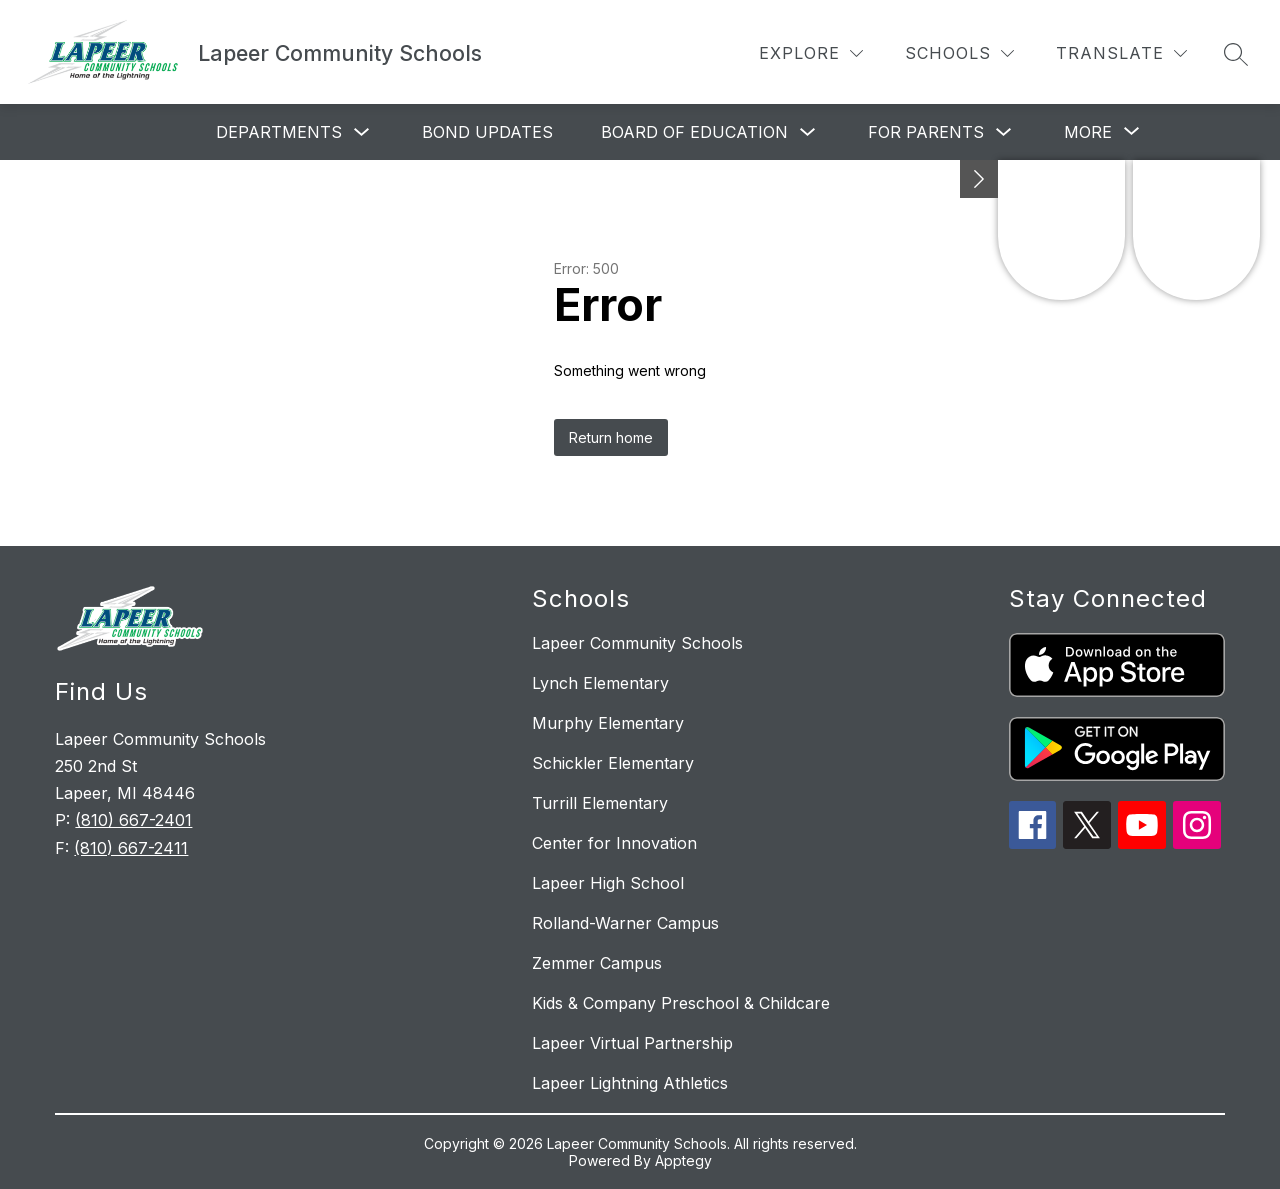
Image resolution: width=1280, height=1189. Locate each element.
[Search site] (1236, 54)
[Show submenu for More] (1088, 132)
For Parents (926, 132)
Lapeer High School (608, 883)
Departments (279, 132)
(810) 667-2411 (131, 848)
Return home (611, 437)
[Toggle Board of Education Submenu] (808, 132)
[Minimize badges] (979, 179)
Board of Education (694, 132)
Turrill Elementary (600, 803)
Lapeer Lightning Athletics (630, 1083)
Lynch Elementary (600, 683)
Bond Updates (487, 132)
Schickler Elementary (613, 763)
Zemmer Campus (597, 963)
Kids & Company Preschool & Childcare (681, 1003)
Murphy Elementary (608, 723)
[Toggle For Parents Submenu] (1004, 132)
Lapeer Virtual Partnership (632, 1043)
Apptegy (683, 1160)
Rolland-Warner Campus (625, 923)
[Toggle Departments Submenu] (362, 132)
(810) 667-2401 (133, 820)
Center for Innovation (614, 843)
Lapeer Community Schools (637, 643)
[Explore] (811, 53)
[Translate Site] (1121, 53)
